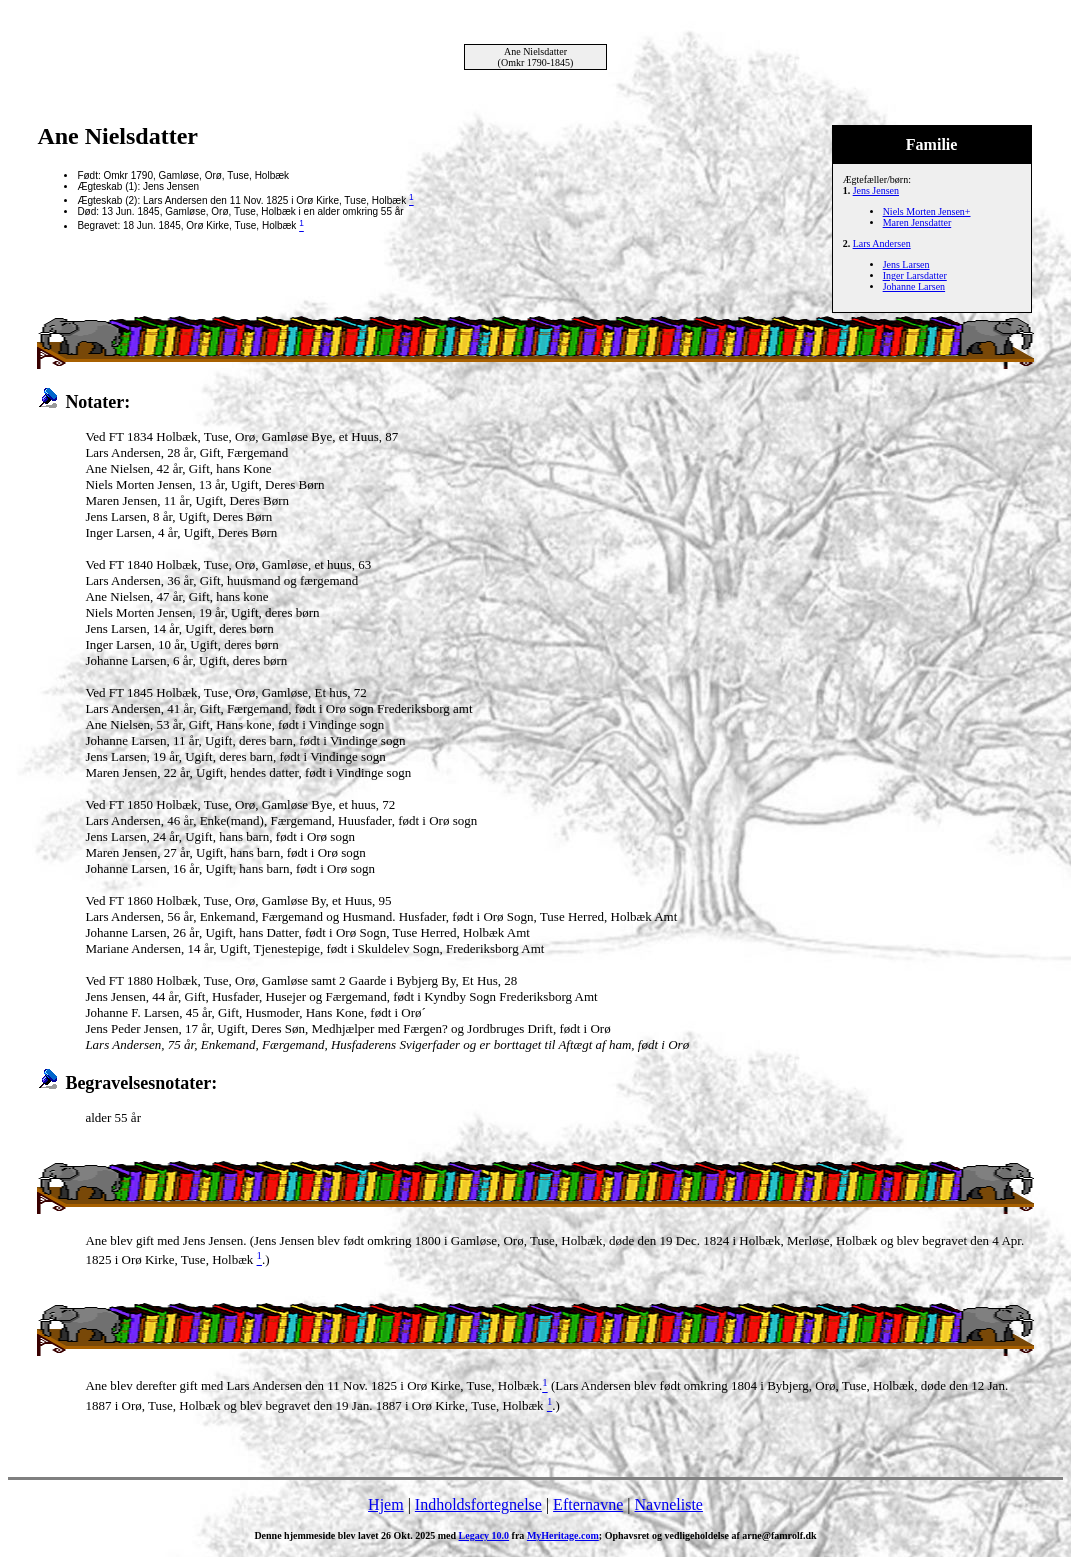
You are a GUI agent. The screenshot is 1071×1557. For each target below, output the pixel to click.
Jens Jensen (876, 190)
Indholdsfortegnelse (478, 1504)
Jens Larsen (906, 264)
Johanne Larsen (914, 286)
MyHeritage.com (563, 1535)
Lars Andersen (882, 243)
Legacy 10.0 (484, 1535)
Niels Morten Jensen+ (927, 211)
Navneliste (669, 1504)
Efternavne (588, 1504)
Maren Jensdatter (917, 222)
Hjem (386, 1504)
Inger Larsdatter (915, 275)
